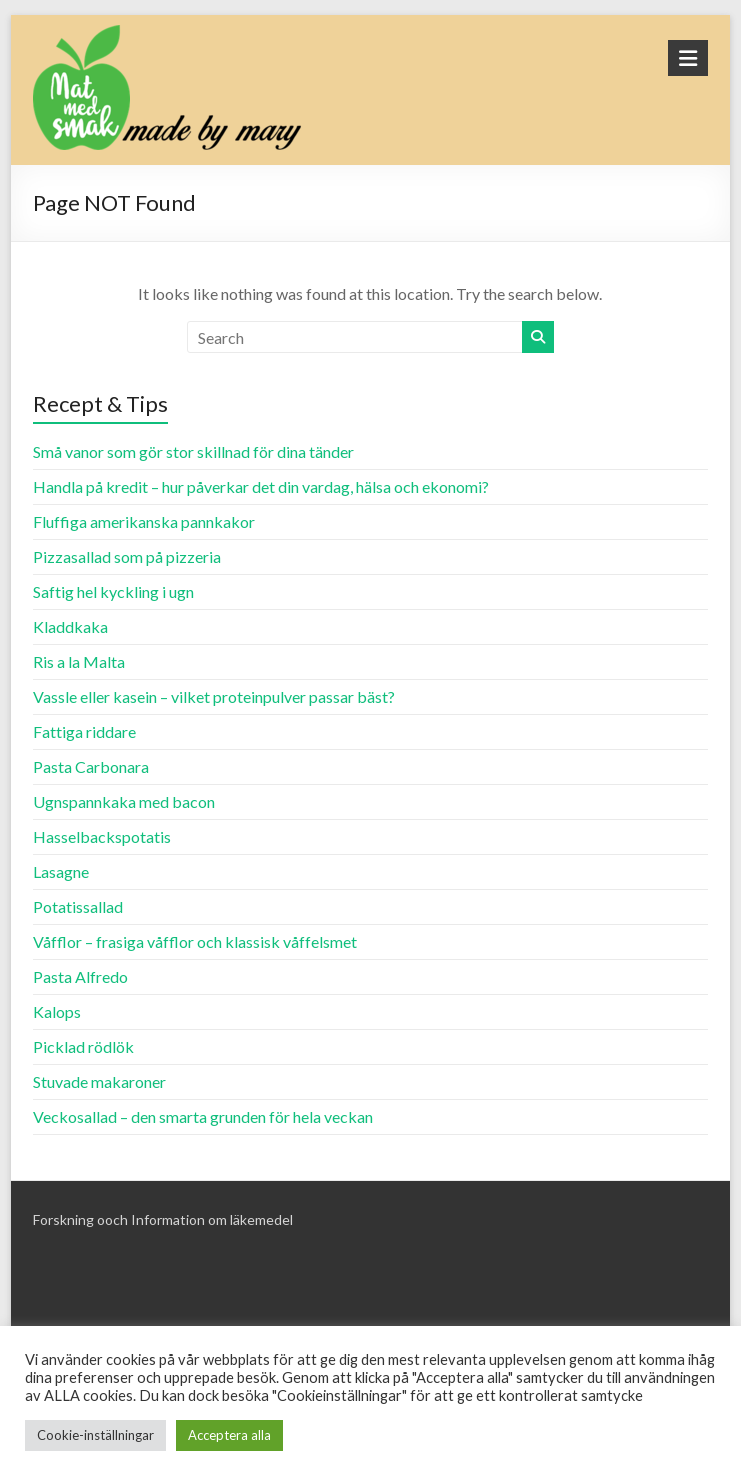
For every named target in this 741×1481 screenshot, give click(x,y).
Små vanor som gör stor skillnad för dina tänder (193, 451)
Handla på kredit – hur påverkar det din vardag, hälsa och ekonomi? (261, 486)
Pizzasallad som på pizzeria (127, 556)
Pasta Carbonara (91, 766)
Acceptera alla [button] (229, 1435)
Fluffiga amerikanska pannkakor (144, 521)
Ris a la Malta (79, 661)
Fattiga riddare (84, 731)
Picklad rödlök (83, 1046)
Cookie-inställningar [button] (95, 1435)
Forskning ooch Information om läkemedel (163, 1219)
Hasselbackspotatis (102, 836)
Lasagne (61, 871)
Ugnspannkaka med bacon (124, 801)
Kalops (57, 1011)
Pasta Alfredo (80, 976)
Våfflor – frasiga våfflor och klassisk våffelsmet (195, 941)
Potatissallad (78, 906)
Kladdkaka (70, 626)
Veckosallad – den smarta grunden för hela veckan (203, 1116)
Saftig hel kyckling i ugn (113, 591)
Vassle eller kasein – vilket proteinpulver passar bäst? (214, 696)
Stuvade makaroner (99, 1081)
